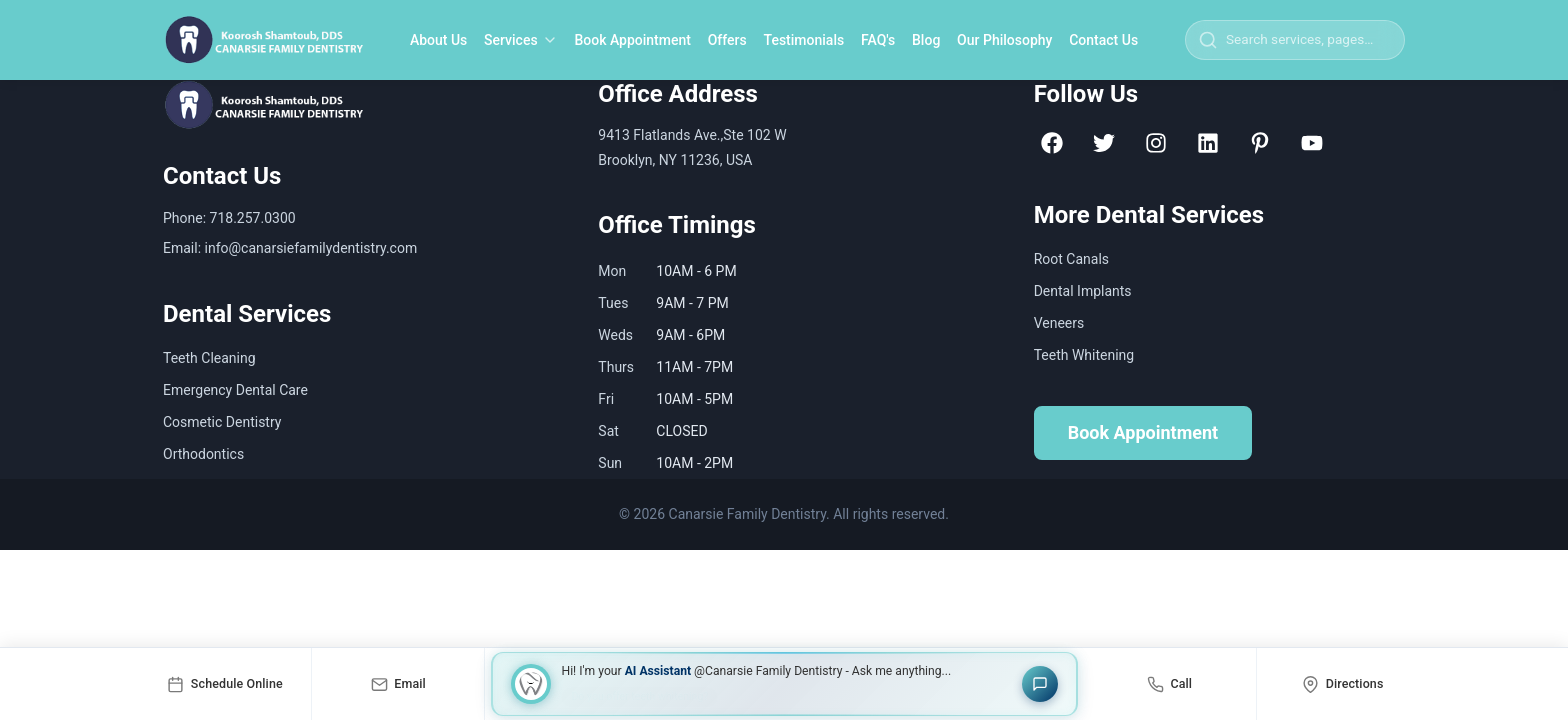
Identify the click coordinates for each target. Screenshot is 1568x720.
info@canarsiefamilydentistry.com (311, 248)
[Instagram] (1156, 143)
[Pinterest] (1260, 143)
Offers (727, 40)
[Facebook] (1052, 143)
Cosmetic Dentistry (222, 422)
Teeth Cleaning (209, 358)
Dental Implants (1083, 291)
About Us (438, 40)
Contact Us (1103, 40)
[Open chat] (1040, 684)
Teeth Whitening (1084, 355)
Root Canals (1071, 259)
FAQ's (878, 40)
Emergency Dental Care (235, 390)
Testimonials (804, 40)
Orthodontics (203, 454)
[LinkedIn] (1208, 143)
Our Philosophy (1004, 40)
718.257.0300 (253, 218)
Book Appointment (632, 40)
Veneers (1059, 323)
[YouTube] (1312, 143)
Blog (926, 40)
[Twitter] (1104, 143)
